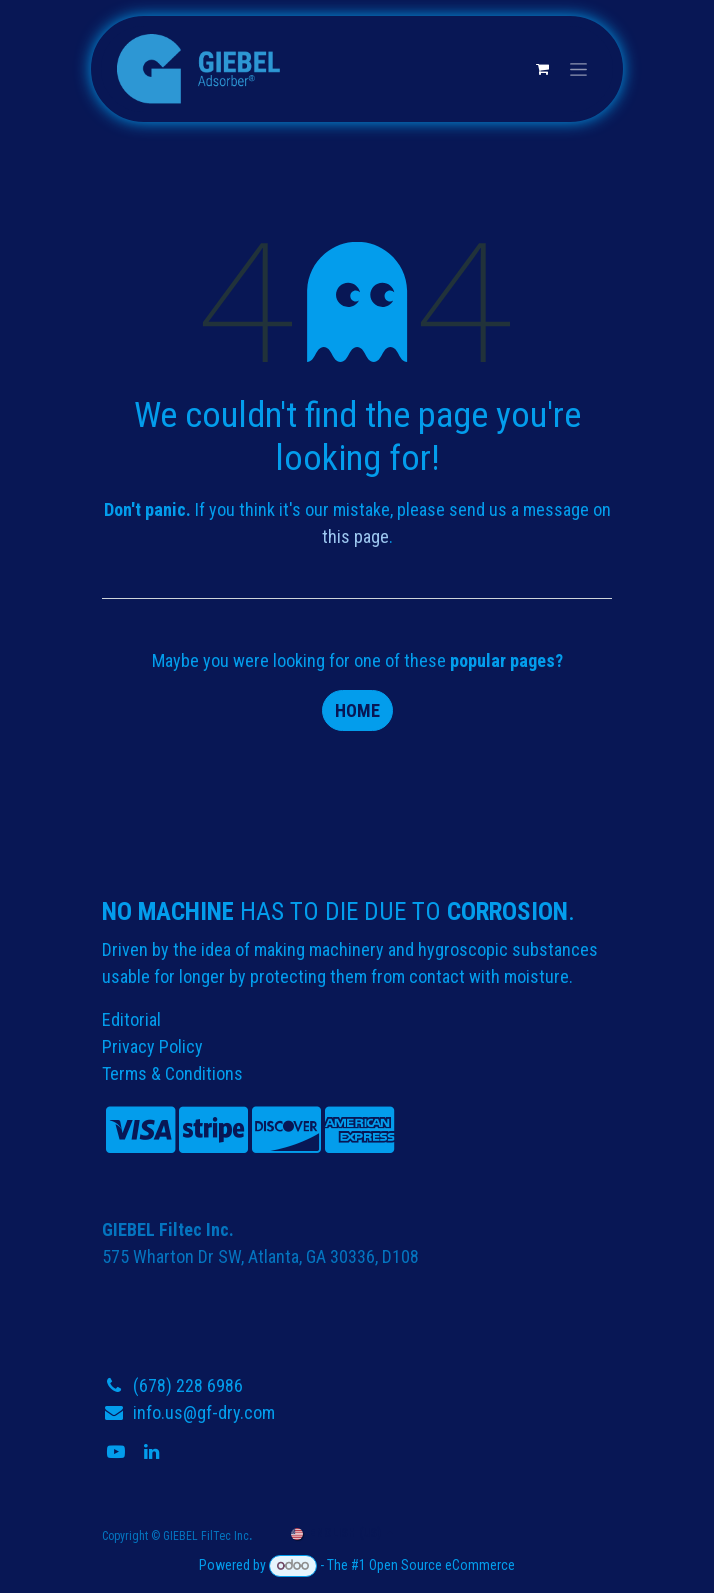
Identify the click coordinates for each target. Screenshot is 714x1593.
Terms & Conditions (172, 1073)
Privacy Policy (152, 1046)
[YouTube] (118, 1452)
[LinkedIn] (153, 1452)
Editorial (131, 1019)
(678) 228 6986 (188, 1385)
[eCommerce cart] (542, 69)
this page (355, 536)
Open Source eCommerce (442, 1565)
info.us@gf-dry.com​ (204, 1412)
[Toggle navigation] (578, 69)
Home (357, 710)
